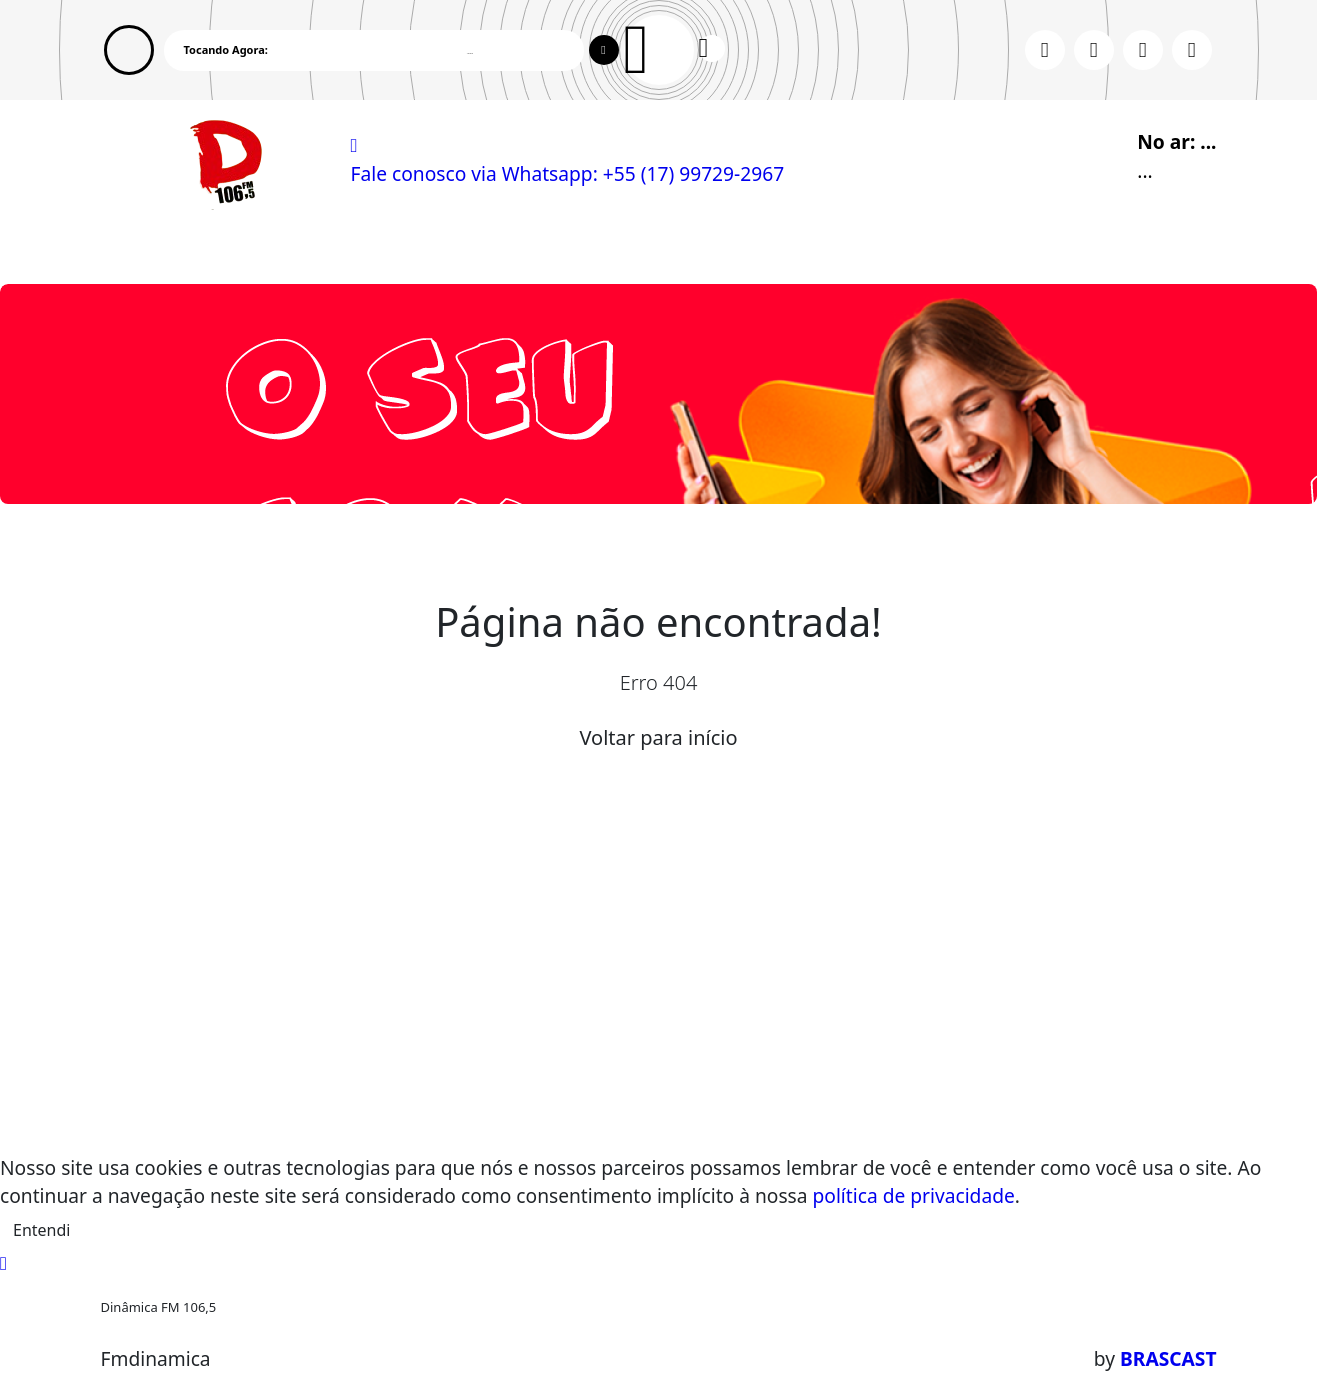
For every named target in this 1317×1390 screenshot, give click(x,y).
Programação (245, 247)
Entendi (41, 1230)
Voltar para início (658, 737)
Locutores (463, 247)
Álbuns (675, 247)
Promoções (870, 247)
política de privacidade (914, 1195)
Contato (762, 247)
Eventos (363, 247)
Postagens (576, 247)
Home (137, 247)
